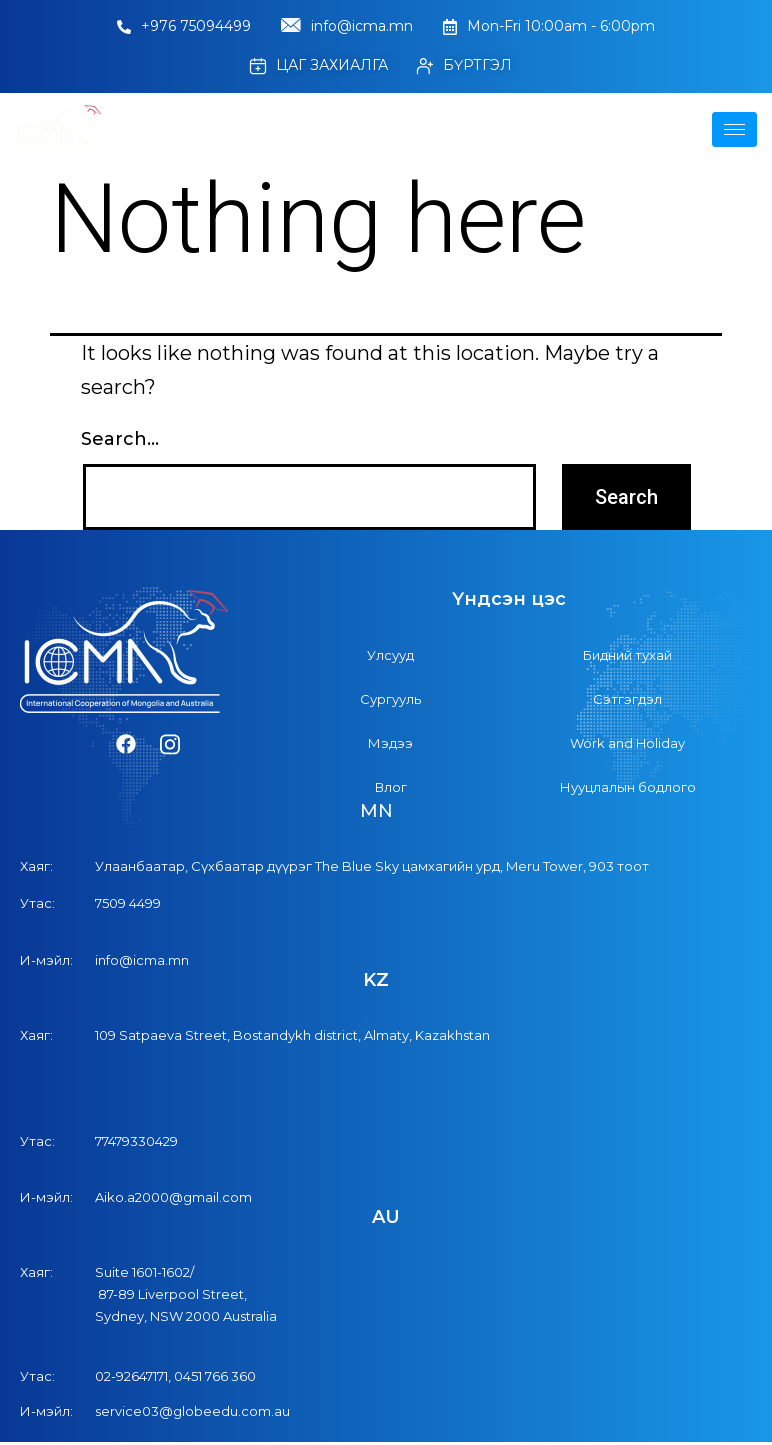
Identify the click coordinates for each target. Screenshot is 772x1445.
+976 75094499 (184, 26)
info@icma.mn (347, 27)
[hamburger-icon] (734, 129)
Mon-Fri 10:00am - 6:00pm (549, 26)
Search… (120, 439)
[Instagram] (170, 745)
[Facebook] (126, 745)
